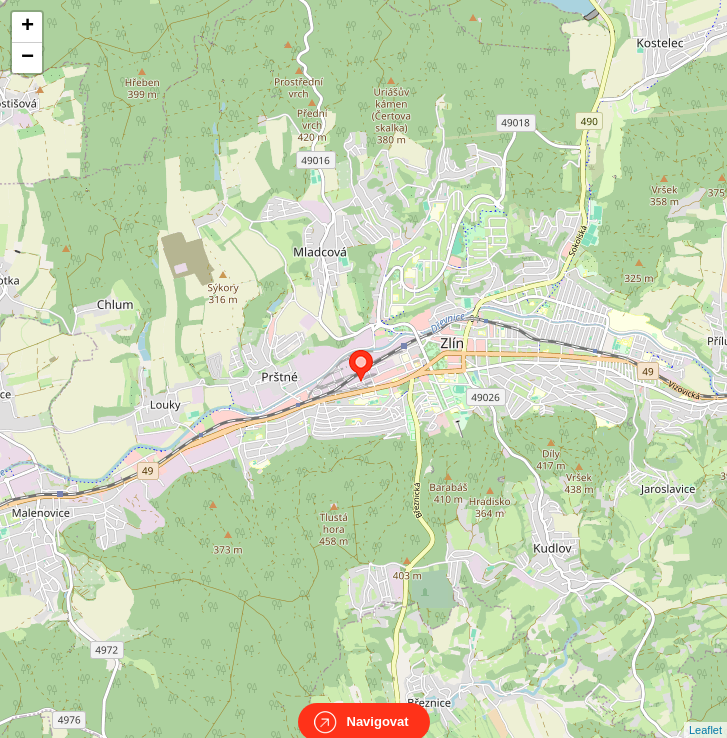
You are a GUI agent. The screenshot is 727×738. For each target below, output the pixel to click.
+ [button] (27, 27)
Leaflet (705, 712)
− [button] (27, 58)
